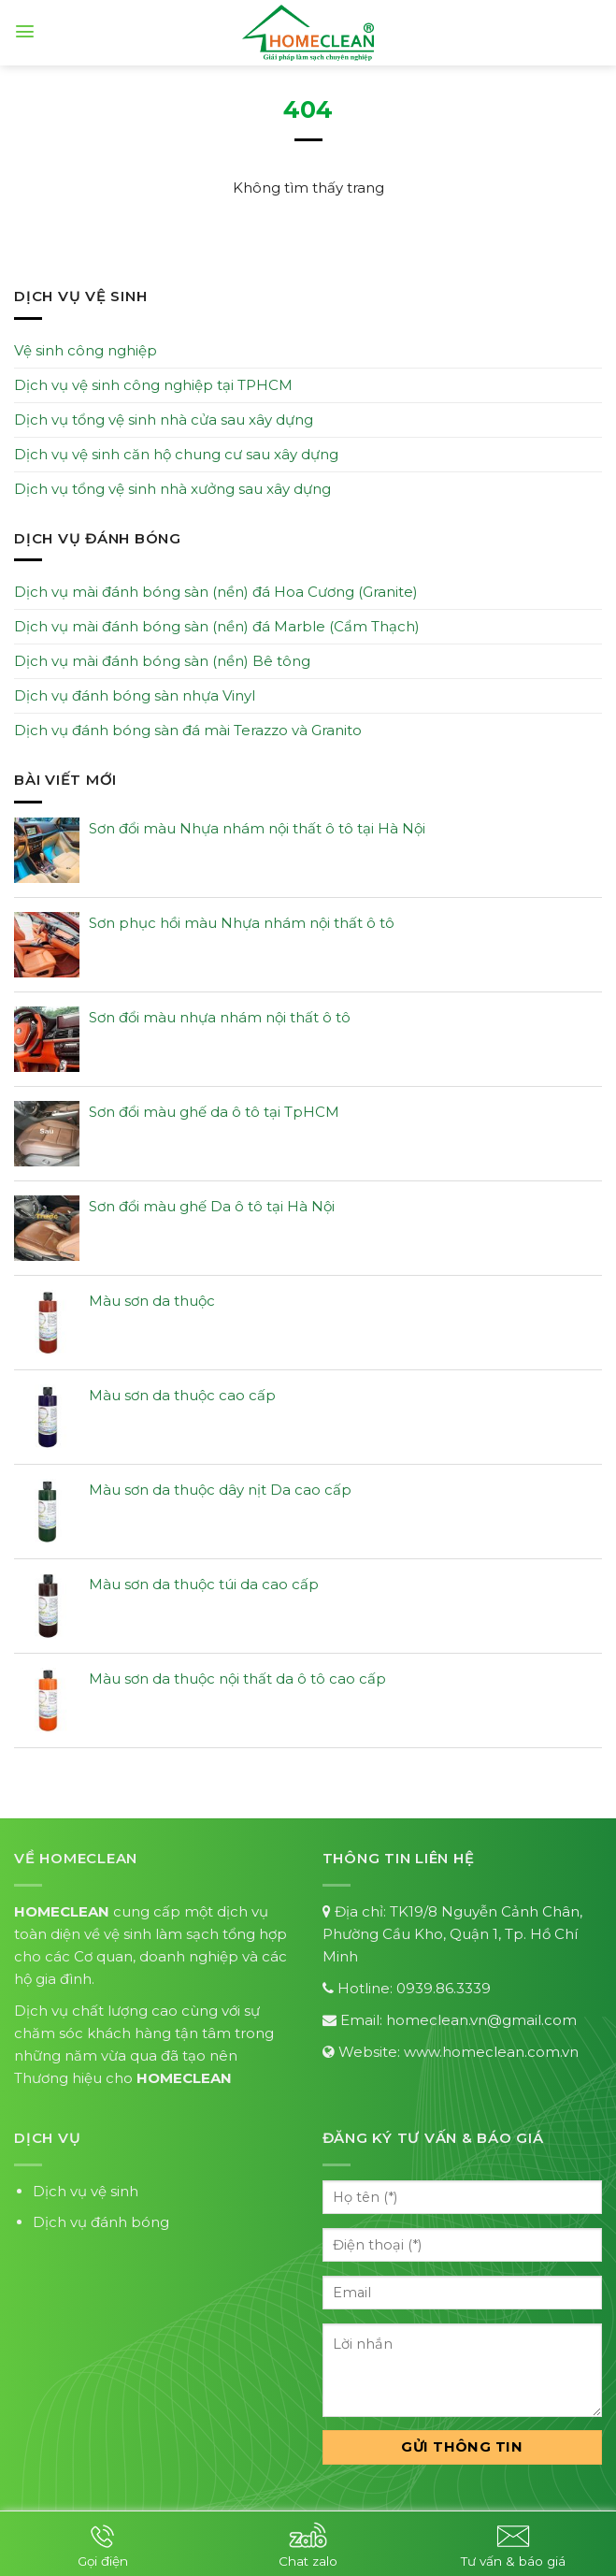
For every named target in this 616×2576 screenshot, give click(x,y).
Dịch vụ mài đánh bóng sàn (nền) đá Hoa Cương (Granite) (216, 592)
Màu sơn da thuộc (152, 1301)
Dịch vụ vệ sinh (85, 2191)
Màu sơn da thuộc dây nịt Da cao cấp (220, 1489)
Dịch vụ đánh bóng (101, 2222)
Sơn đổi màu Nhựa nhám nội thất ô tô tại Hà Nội (257, 828)
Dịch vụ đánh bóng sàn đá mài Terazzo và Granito (188, 730)
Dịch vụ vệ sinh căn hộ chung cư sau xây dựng (176, 454)
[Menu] (25, 31)
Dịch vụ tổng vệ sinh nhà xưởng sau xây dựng (172, 489)
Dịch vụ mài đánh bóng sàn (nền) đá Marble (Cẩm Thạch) (217, 626)
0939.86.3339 (443, 1988)
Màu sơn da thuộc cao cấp (182, 1395)
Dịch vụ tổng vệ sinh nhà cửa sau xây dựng (163, 419)
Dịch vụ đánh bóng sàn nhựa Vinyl (134, 695)
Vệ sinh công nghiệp (85, 350)
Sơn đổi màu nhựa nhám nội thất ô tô (220, 1017)
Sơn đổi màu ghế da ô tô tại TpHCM (214, 1112)
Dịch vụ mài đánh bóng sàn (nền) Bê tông (162, 661)
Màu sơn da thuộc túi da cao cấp (204, 1584)
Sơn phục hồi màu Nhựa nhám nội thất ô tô (241, 923)
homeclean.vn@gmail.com (481, 2020)
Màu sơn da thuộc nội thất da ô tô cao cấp (237, 1678)
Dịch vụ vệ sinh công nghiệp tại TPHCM (153, 385)
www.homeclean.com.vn (491, 2052)
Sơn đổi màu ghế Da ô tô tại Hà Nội (212, 1206)
